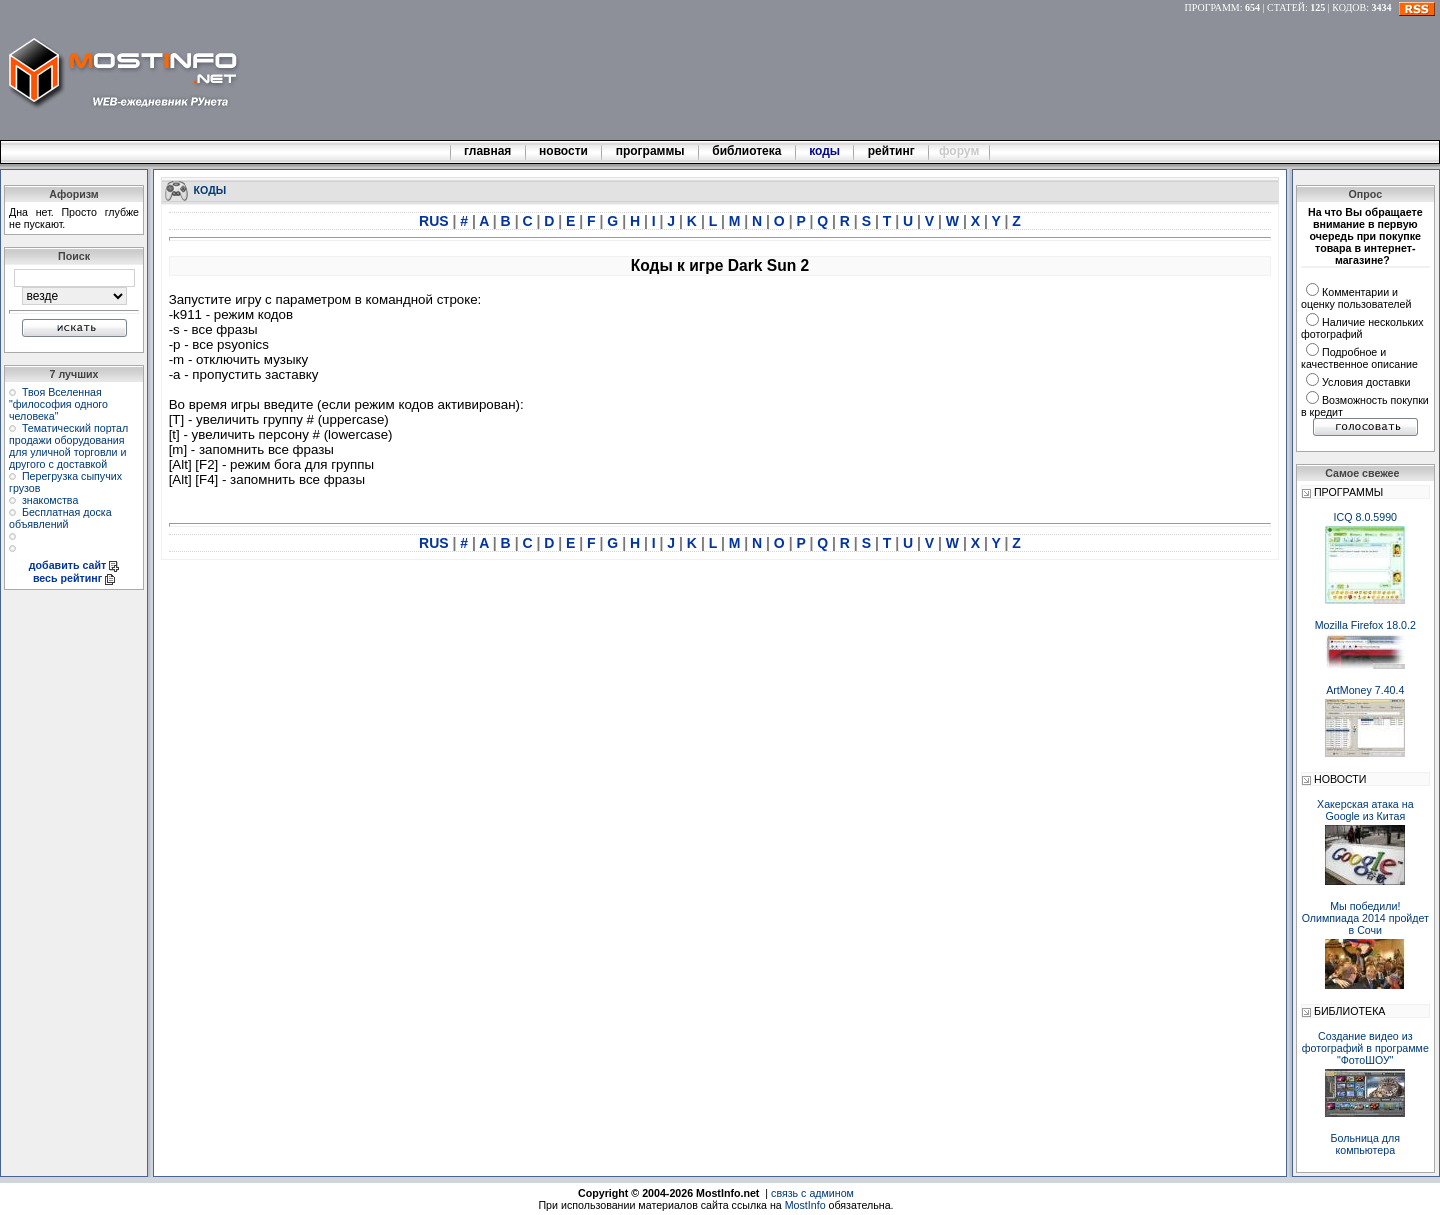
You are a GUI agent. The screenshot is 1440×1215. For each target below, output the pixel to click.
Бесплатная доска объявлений (60, 518)
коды (825, 151)
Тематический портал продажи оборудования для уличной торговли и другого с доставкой (68, 446)
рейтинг (893, 151)
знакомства (50, 500)
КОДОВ (1349, 7)
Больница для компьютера (1366, 1144)
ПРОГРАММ (1212, 7)
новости (564, 151)
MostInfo (805, 1205)
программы (650, 151)
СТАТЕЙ (1286, 7)
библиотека (747, 151)
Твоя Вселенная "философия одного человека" (58, 404)
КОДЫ (210, 189)
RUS (435, 221)
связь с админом (812, 1193)
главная (488, 151)
